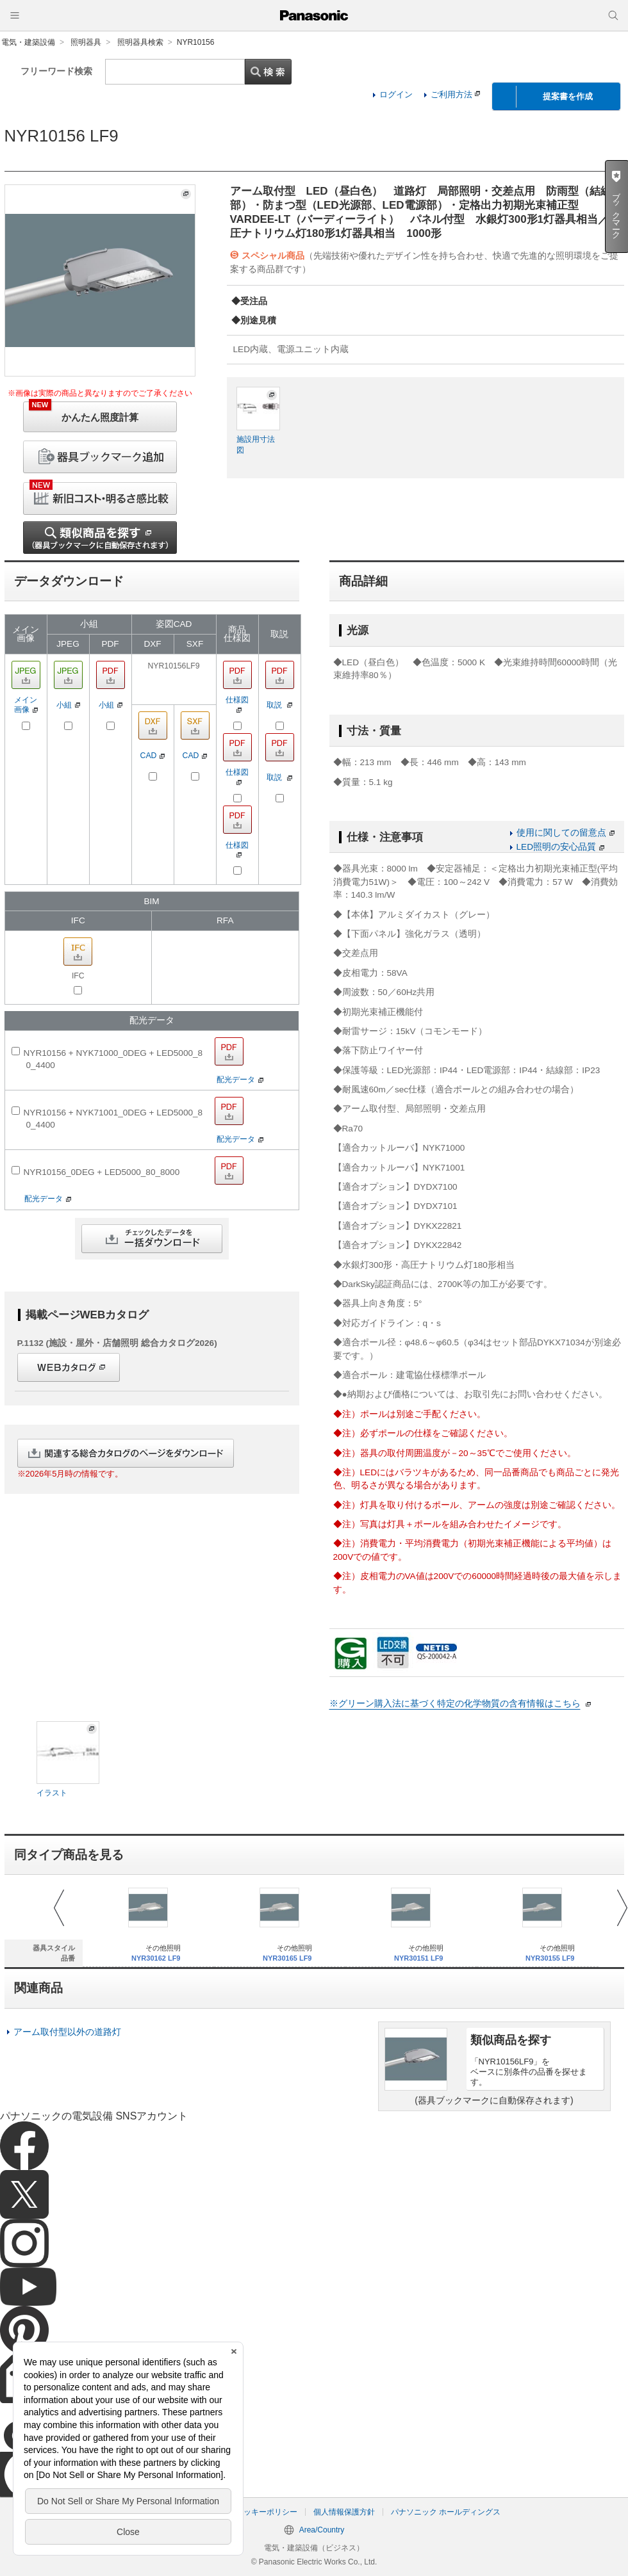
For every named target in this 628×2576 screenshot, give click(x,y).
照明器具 (85, 42)
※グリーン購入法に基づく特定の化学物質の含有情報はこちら (455, 1703)
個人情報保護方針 (344, 2511)
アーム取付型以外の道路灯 (67, 2032)
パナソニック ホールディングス (445, 2511)
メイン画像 (26, 704)
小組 (68, 705)
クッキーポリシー (266, 2511)
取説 (279, 705)
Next (622, 1908)
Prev (59, 1908)
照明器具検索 (140, 42)
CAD (152, 755)
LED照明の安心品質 (560, 847)
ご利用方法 (455, 94)
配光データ (240, 1079)
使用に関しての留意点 (565, 833)
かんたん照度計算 (83, 412)
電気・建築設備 (28, 42)
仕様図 (237, 703)
